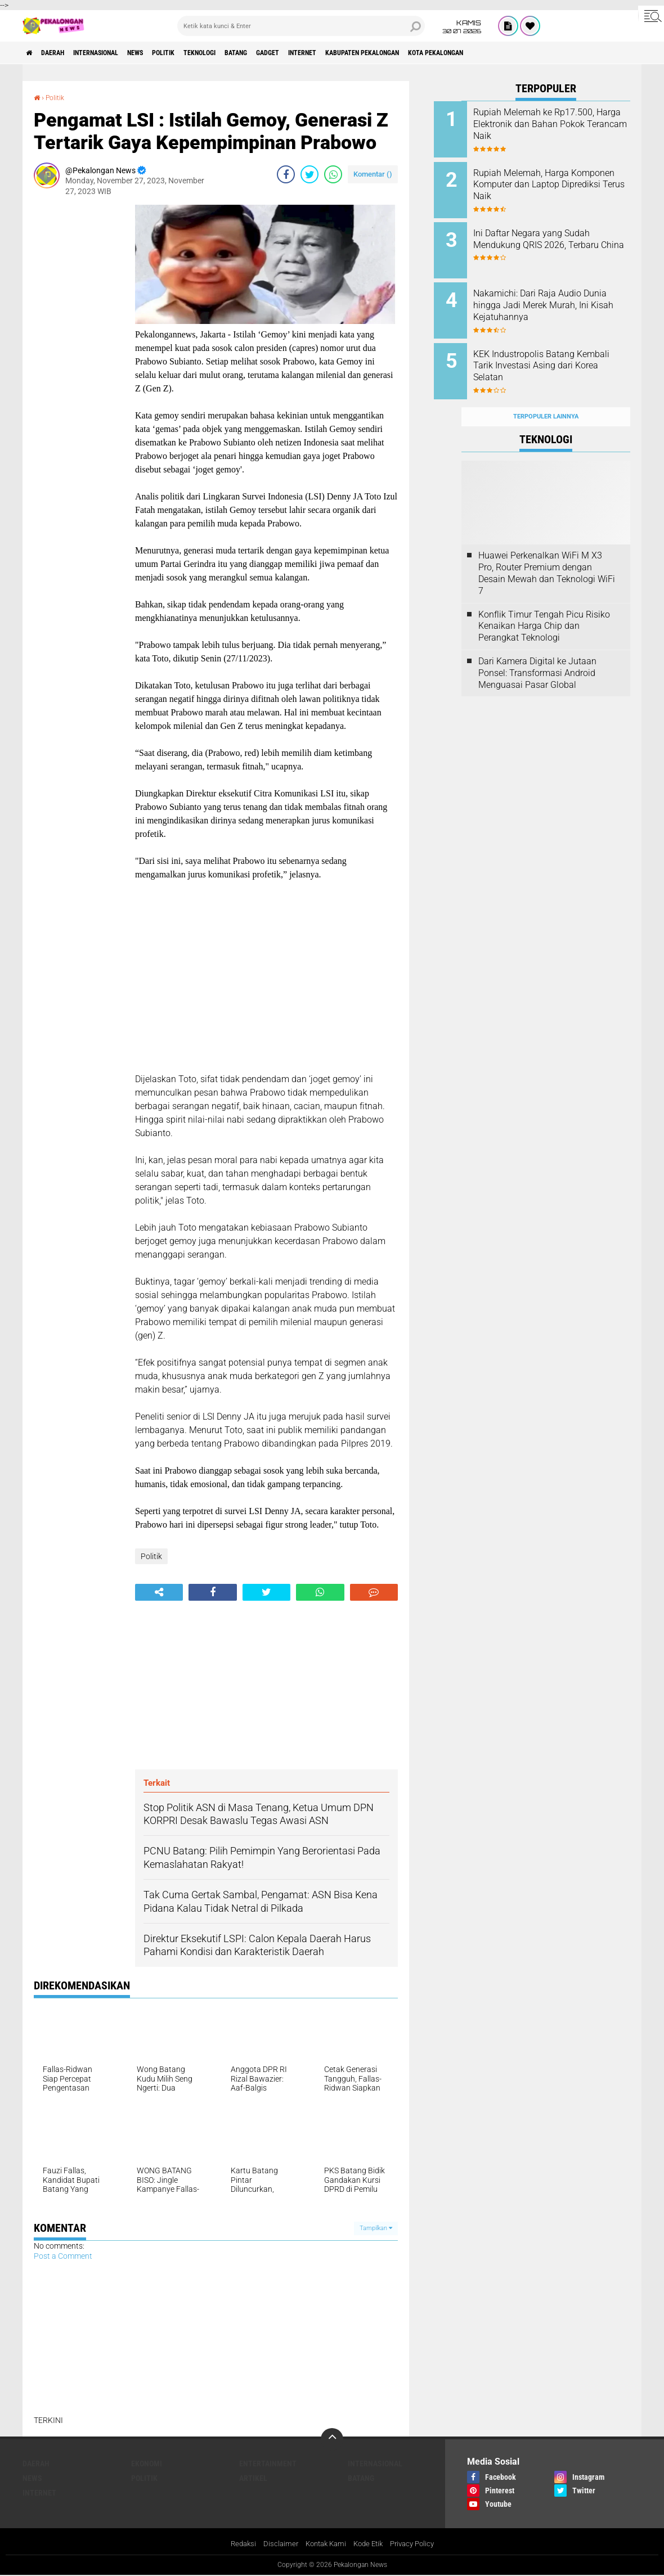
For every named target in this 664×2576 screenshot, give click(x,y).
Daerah (61, 52)
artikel (253, 2478)
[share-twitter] (309, 174)
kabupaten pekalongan (447, 52)
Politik (202, 52)
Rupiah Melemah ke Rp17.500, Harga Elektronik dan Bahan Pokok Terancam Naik (561, 124)
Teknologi (247, 52)
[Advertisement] (79, 373)
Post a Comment (63, 2255)
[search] (301, 26)
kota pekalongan (535, 52)
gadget (331, 52)
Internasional (115, 52)
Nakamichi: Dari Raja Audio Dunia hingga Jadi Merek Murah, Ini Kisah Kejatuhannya (555, 300)
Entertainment (268, 2463)
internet (374, 52)
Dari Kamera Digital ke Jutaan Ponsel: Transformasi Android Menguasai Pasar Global (537, 651)
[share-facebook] (286, 174)
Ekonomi (146, 2463)
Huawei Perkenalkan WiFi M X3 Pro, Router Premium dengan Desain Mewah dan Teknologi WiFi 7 (546, 551)
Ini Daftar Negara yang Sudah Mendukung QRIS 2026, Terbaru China (559, 237)
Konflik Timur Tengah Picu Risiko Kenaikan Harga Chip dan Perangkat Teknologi (544, 604)
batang (292, 52)
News (166, 52)
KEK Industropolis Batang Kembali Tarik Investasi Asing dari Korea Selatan (559, 351)
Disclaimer (276, 2544)
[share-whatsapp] (333, 174)
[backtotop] (332, 2439)
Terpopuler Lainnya (545, 394)
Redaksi (236, 2544)
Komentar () (372, 174)
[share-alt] (159, 1592)
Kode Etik (369, 2544)
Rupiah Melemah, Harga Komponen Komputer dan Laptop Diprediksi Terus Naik (557, 181)
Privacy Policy (417, 2544)
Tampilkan (376, 2227)
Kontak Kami (323, 2544)
